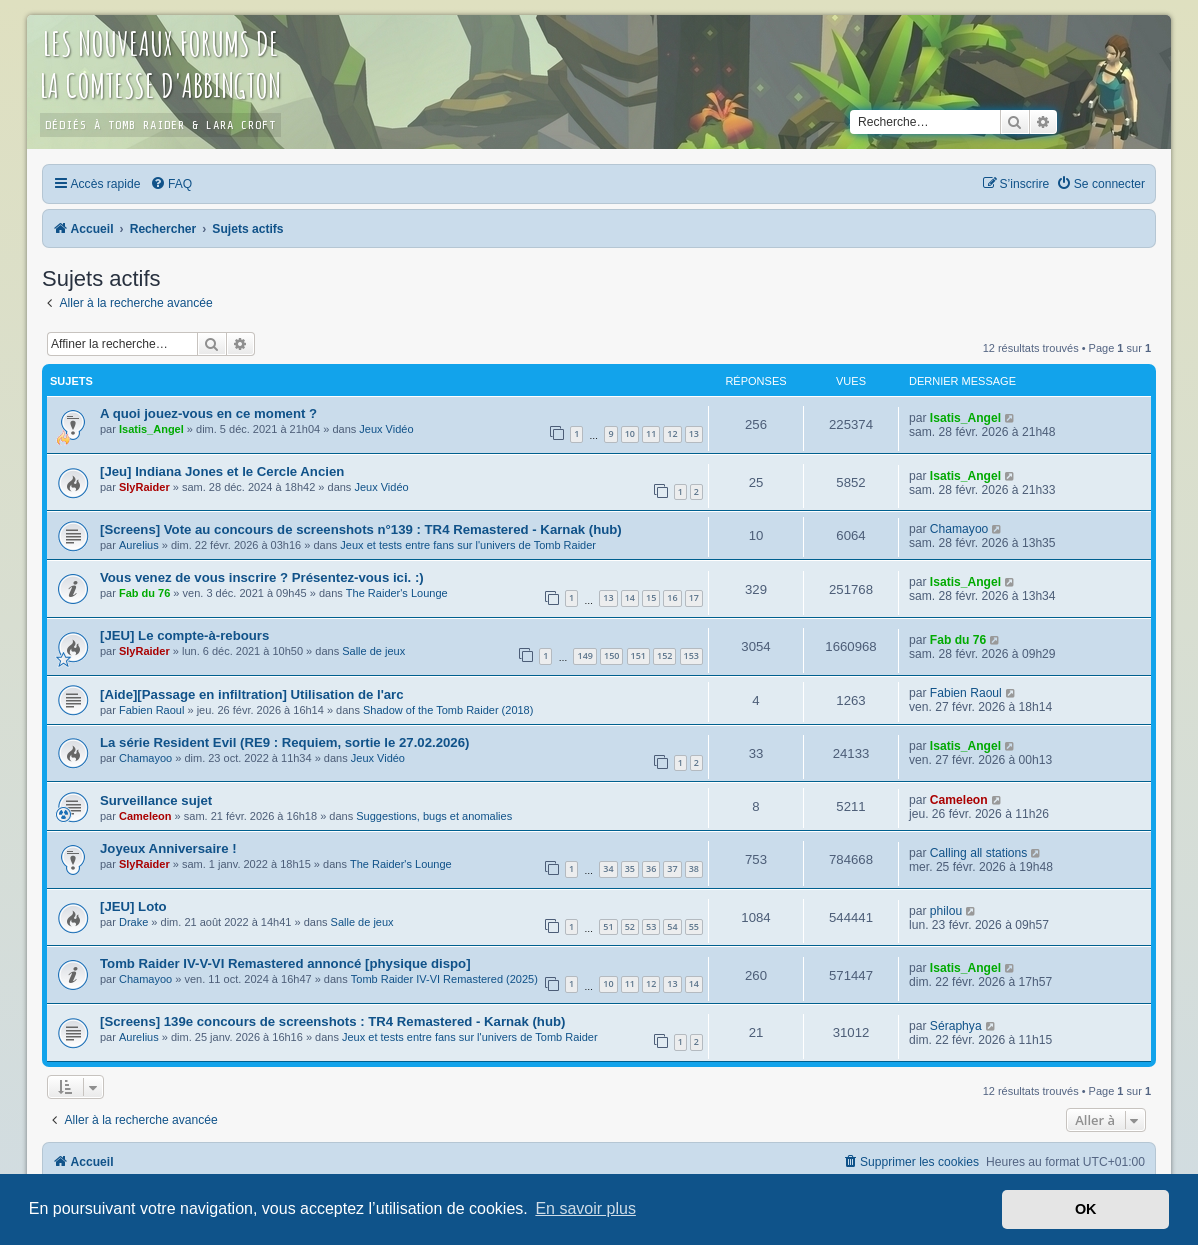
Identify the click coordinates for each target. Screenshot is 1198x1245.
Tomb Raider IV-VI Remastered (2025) (444, 979)
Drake (133, 922)
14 (630, 597)
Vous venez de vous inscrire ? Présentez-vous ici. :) (262, 577)
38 (694, 868)
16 (672, 597)
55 (694, 926)
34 (608, 868)
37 (672, 868)
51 (608, 926)
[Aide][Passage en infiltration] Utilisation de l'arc (252, 694)
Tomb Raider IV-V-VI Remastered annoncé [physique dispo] (285, 963)
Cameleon (145, 816)
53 (651, 926)
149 (584, 655)
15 (651, 597)
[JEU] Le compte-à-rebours (184, 635)
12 (672, 433)
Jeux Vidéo (386, 429)
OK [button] (1086, 1209)
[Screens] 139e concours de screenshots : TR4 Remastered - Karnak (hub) (332, 1021)
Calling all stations (978, 853)
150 (611, 655)
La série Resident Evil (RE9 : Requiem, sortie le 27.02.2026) (284, 742)
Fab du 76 (144, 593)
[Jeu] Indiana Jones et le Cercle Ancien (222, 471)
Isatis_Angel (151, 429)
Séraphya (956, 1026)
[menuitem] (171, 184)
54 (672, 926)
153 (691, 655)
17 (694, 597)
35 (630, 868)
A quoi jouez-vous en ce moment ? (208, 413)
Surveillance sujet (156, 800)
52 (630, 926)
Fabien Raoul (151, 710)
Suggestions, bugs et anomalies (434, 816)
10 (630, 433)
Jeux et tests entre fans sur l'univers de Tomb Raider (468, 545)
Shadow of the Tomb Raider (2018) (448, 710)
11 (651, 433)
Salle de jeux (373, 651)
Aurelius (139, 545)
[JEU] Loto (133, 906)
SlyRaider (144, 487)
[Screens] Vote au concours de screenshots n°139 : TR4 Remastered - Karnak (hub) (361, 529)
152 (664, 655)
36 (651, 868)
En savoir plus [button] (585, 1208)
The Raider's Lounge (397, 593)
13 (694, 433)
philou (946, 911)
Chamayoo (959, 529)
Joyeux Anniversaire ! (168, 848)
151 (638, 655)
